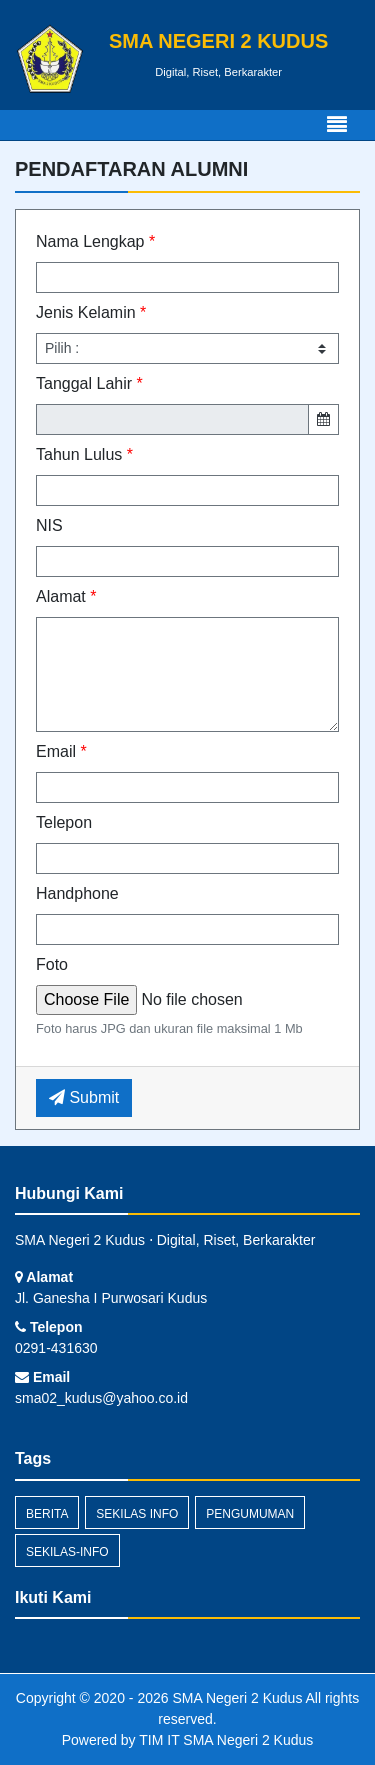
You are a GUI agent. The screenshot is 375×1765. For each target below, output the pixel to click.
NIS (49, 525)
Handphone (77, 893)
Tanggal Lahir (89, 383)
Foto (52, 964)
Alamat (66, 596)
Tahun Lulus (84, 454)
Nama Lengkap (95, 241)
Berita (47, 1514)
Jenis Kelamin (91, 312)
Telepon (64, 822)
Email (61, 751)
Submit (84, 1097)
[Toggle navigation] (337, 125)
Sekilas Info (137, 1514)
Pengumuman (250, 1514)
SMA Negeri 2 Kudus (236, 1698)
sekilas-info (67, 1552)
